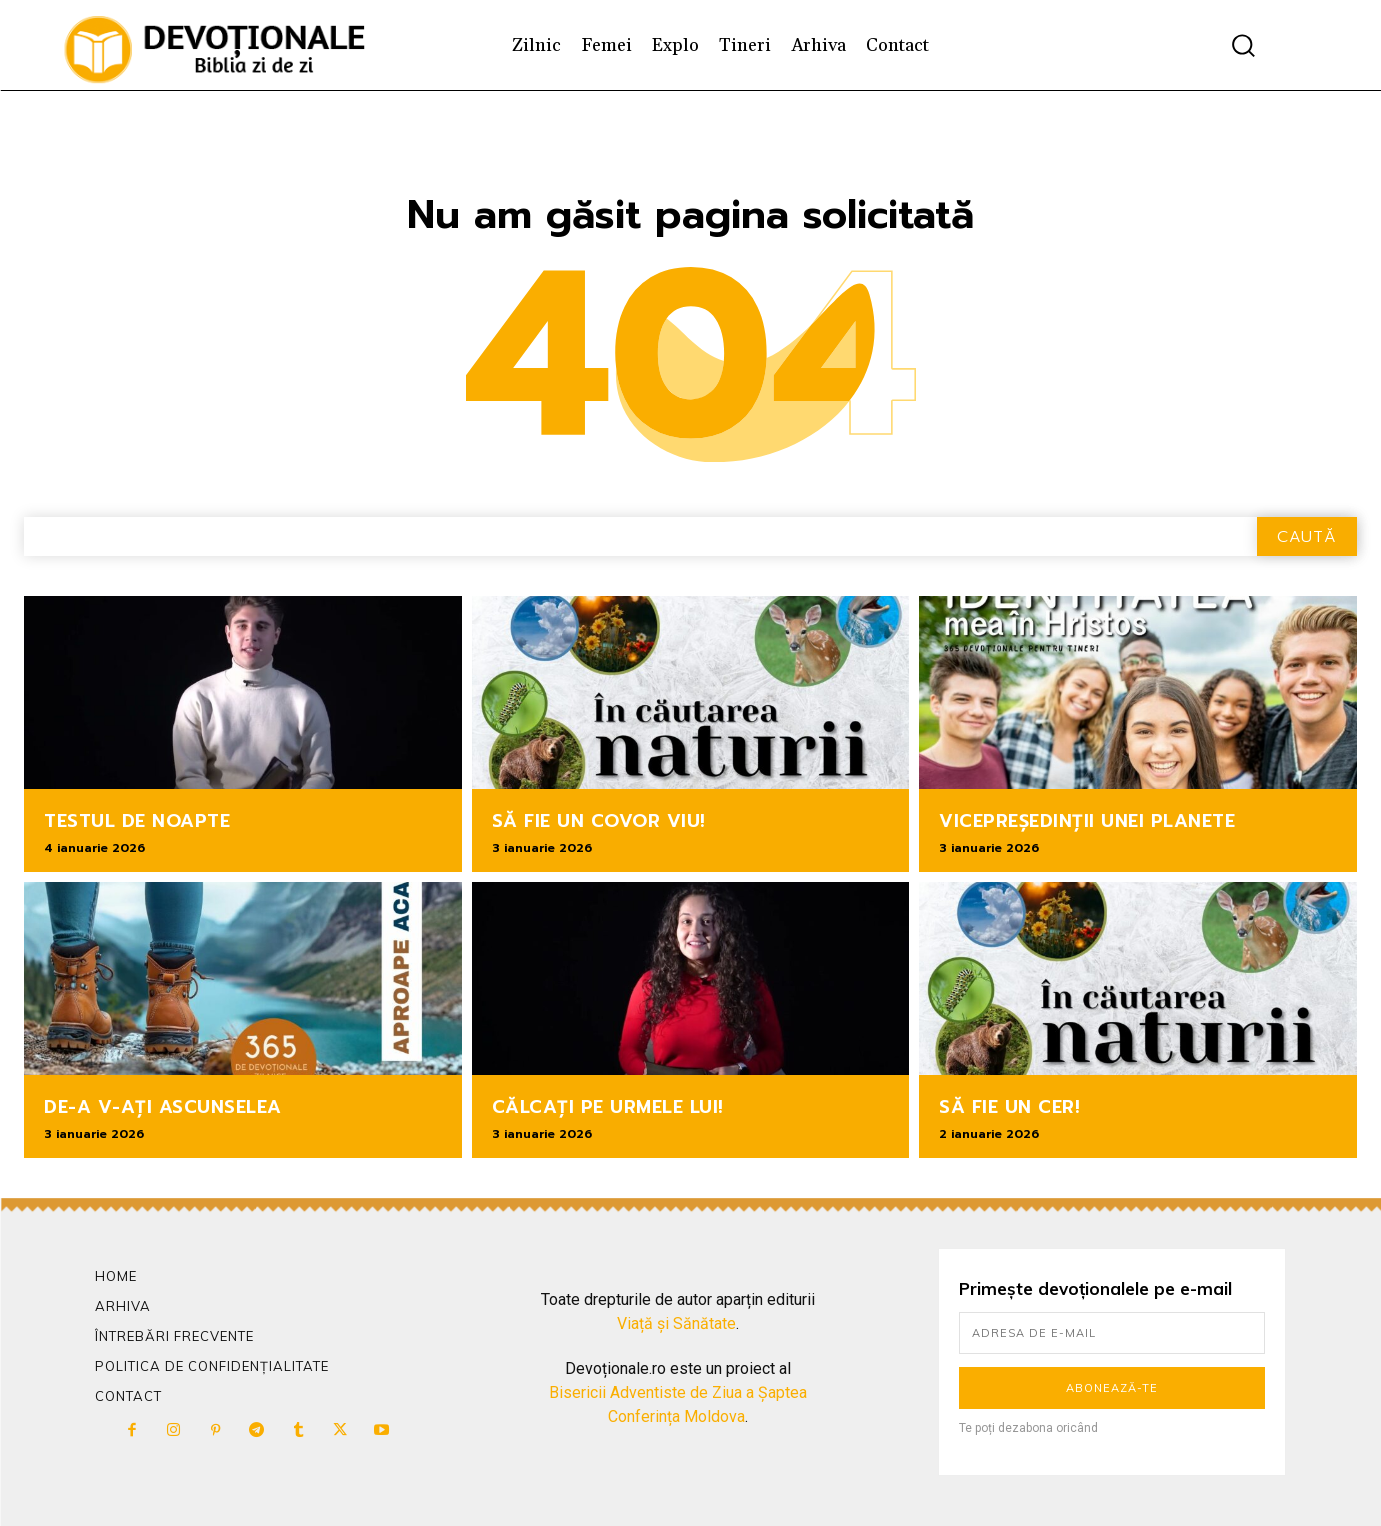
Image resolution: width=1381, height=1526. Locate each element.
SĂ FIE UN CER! (1009, 1107)
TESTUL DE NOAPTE (137, 821)
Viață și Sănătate (676, 1323)
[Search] (1307, 536)
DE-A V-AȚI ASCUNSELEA (163, 1107)
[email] (1112, 1333)
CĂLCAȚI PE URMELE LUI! (608, 1107)
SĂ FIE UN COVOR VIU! (599, 821)
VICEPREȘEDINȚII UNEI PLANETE (1087, 821)
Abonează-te (1112, 1388)
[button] (1242, 45)
